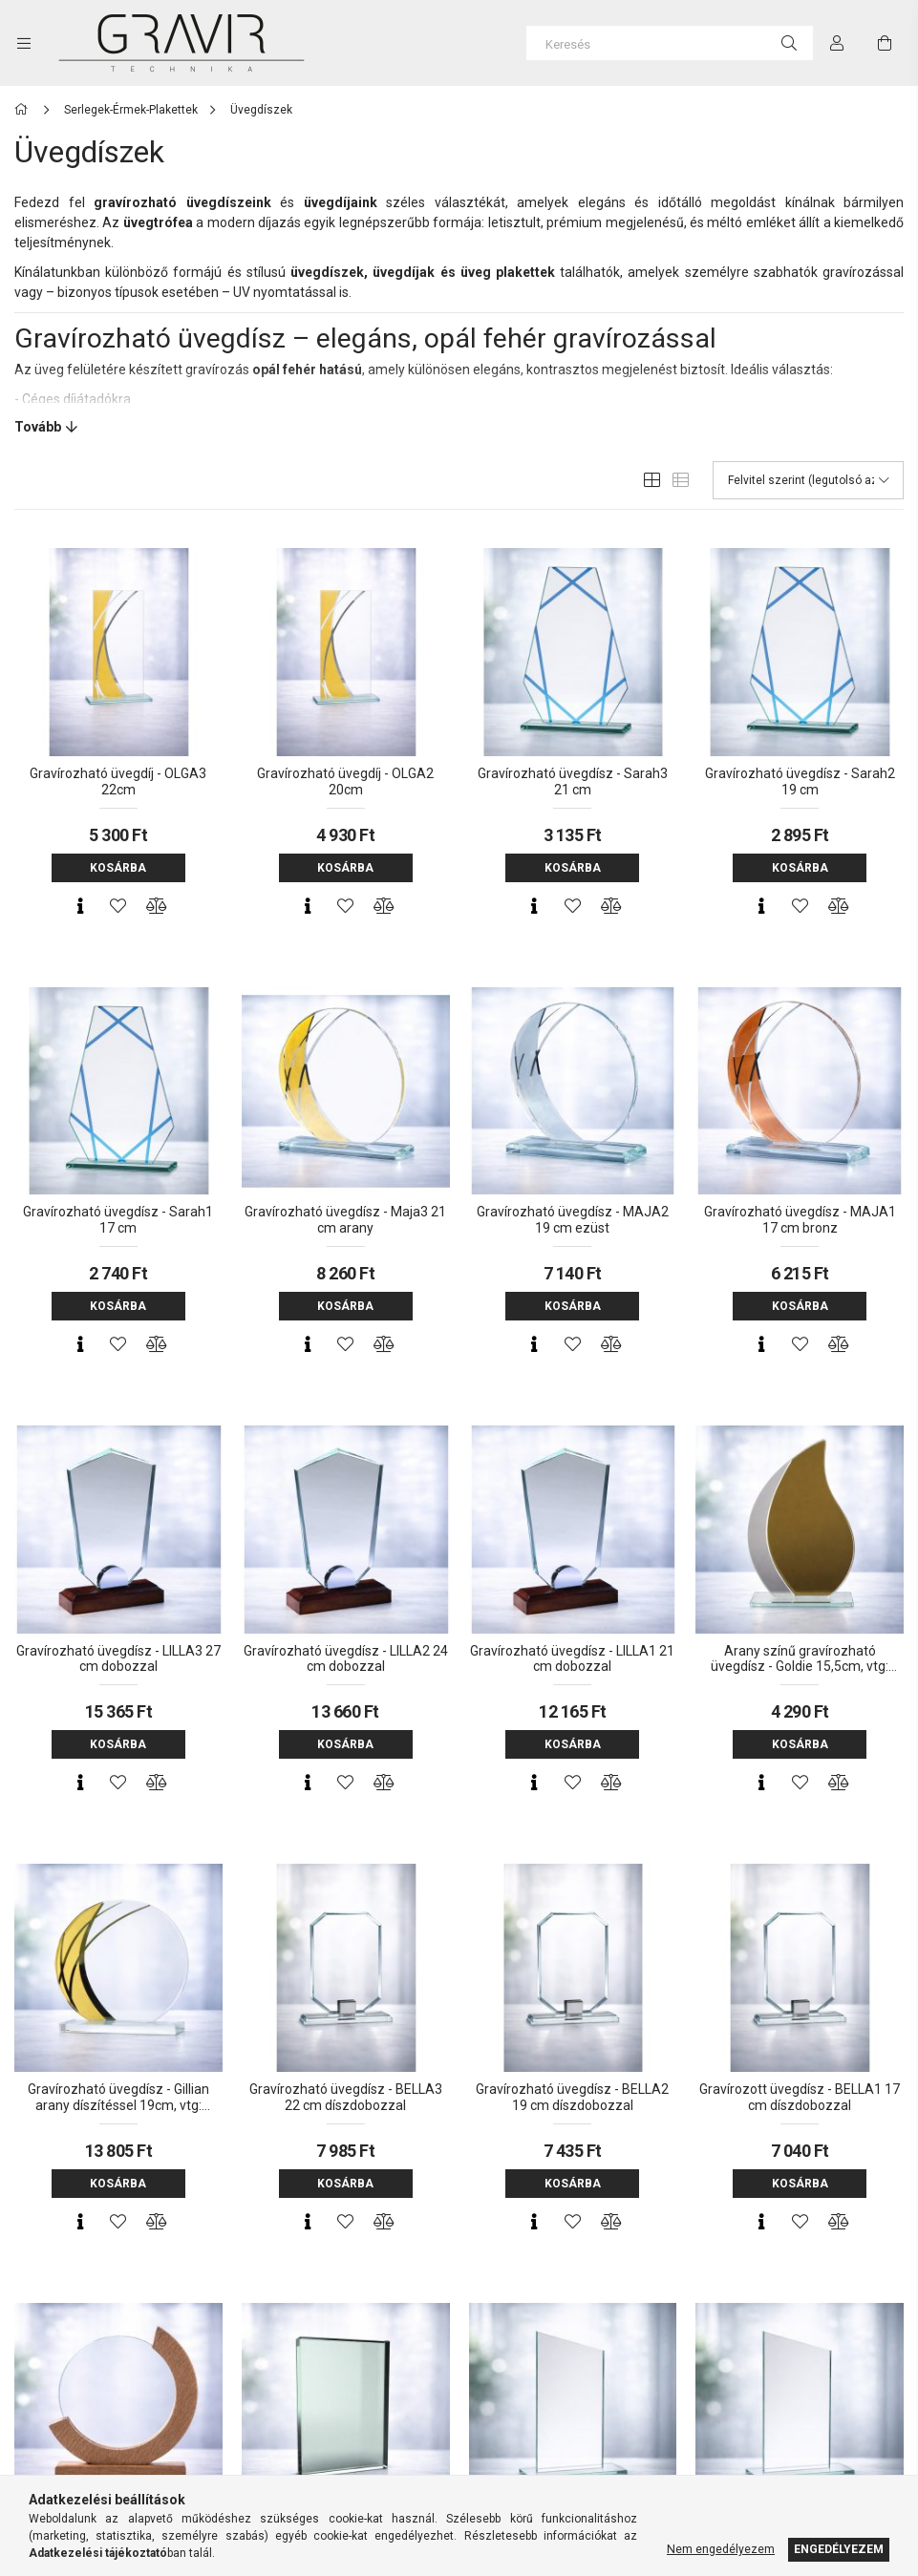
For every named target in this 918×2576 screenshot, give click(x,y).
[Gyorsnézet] (80, 906)
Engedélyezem (839, 2549)
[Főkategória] (24, 109)
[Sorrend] (808, 480)
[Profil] (837, 43)
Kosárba (118, 868)
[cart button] (884, 43)
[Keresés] (669, 43)
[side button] (24, 43)
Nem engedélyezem (721, 2549)
